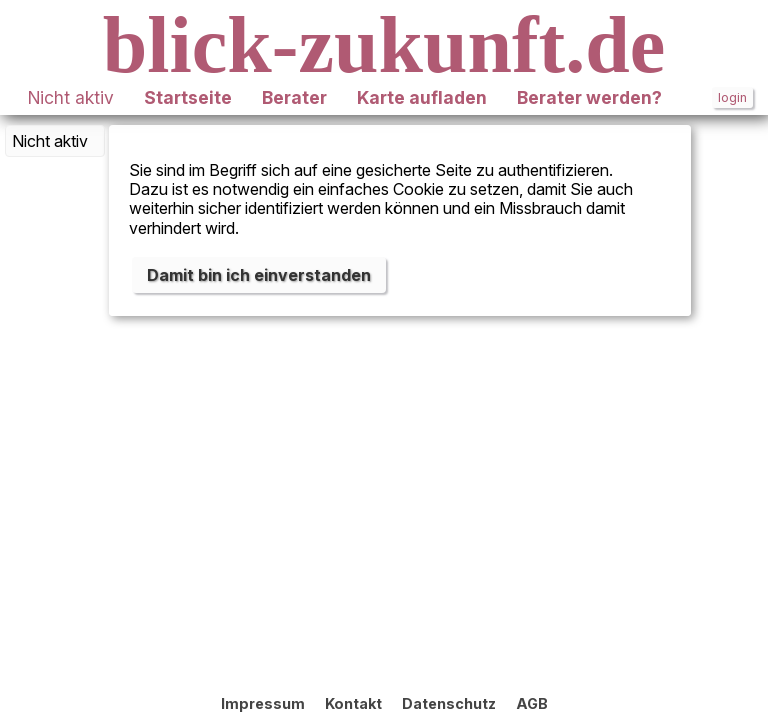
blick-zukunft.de (384, 45)
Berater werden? (589, 98)
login (732, 97)
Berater (294, 98)
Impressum (263, 703)
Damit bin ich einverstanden (259, 275)
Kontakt (353, 703)
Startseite (188, 98)
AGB (532, 703)
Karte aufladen (422, 98)
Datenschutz (449, 703)
